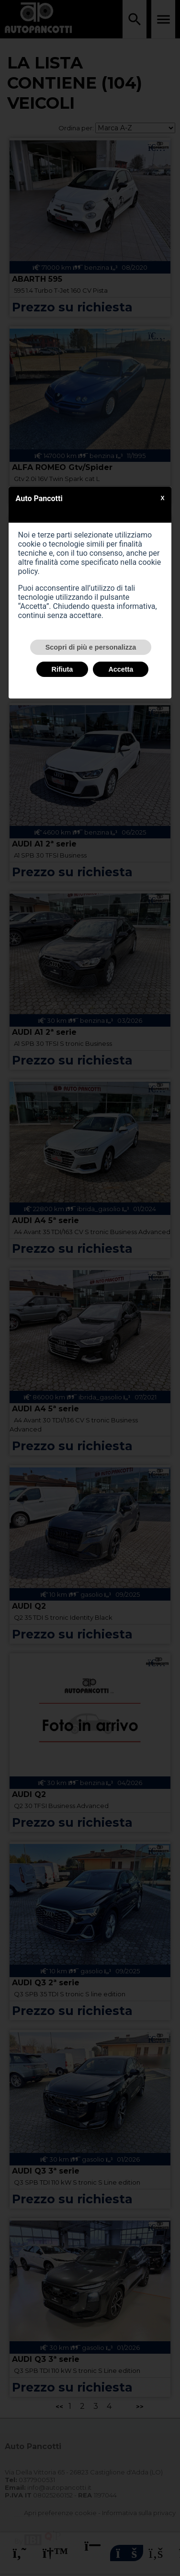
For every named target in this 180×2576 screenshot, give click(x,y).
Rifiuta (62, 669)
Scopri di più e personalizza (90, 647)
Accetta (120, 669)
